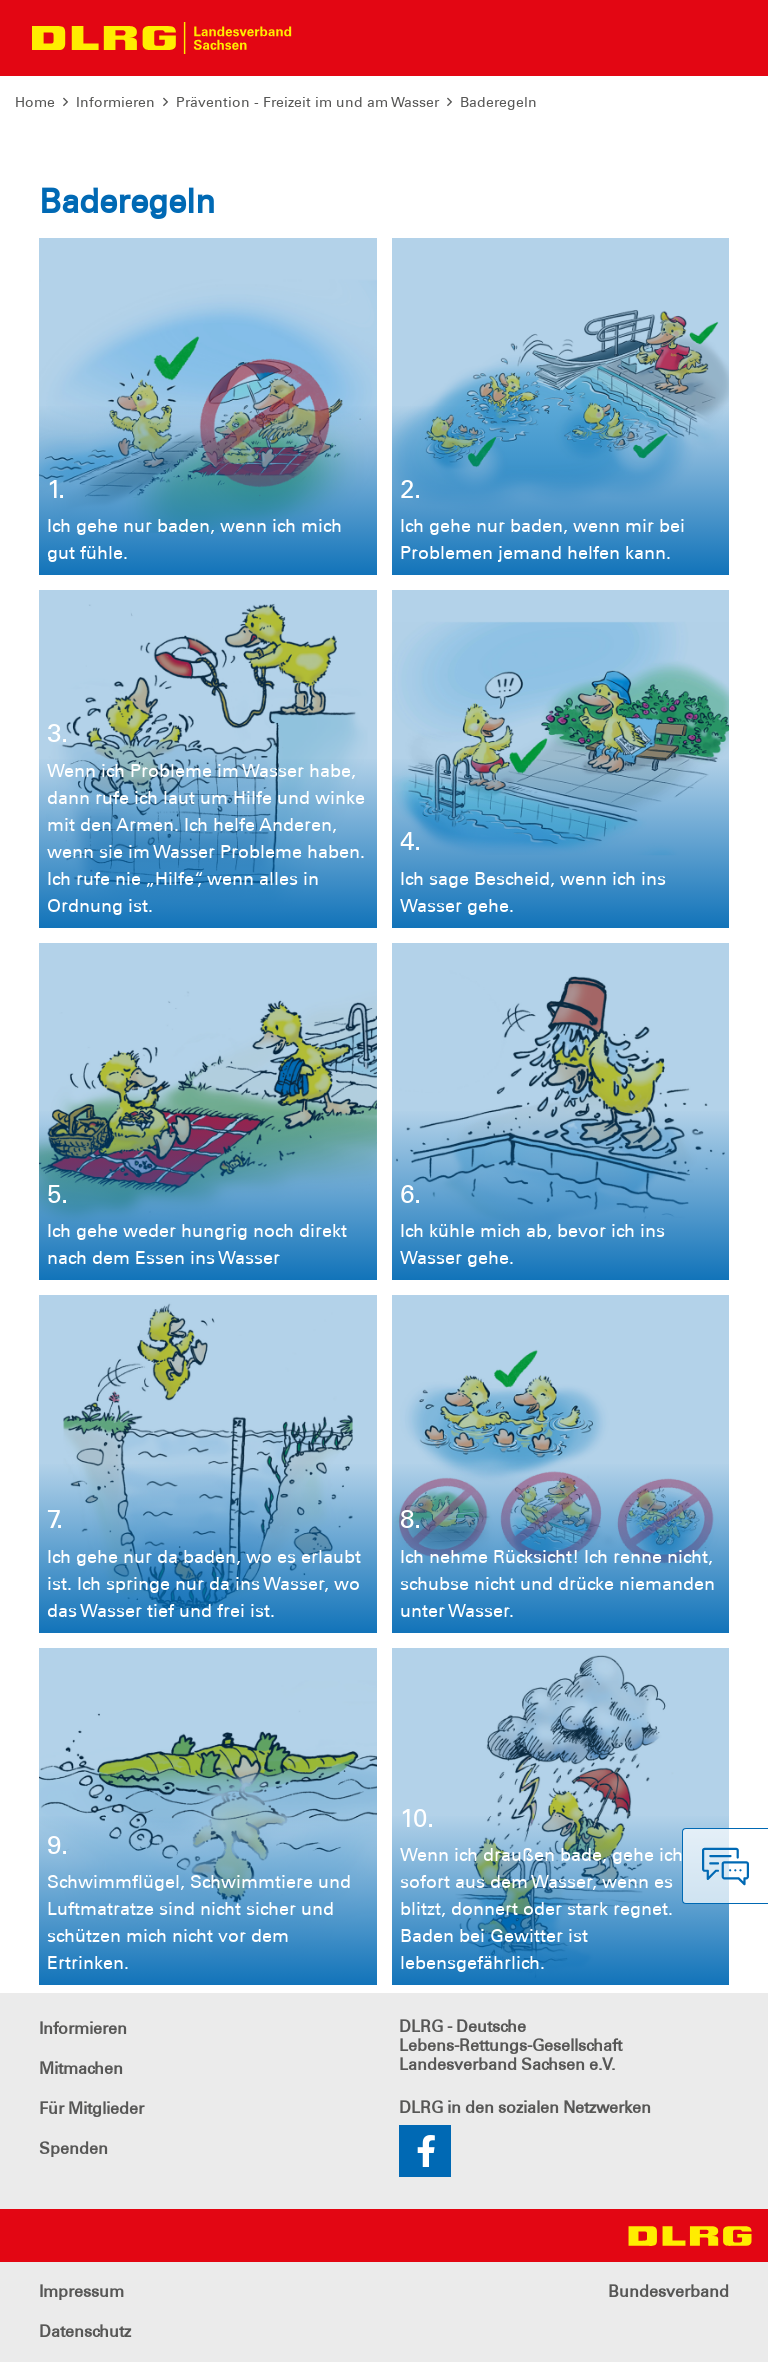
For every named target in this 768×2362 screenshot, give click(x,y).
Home (35, 102)
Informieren (115, 102)
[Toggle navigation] (324, 38)
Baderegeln (498, 102)
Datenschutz (85, 2331)
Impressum (81, 2291)
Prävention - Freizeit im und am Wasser (307, 102)
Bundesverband (668, 2291)
